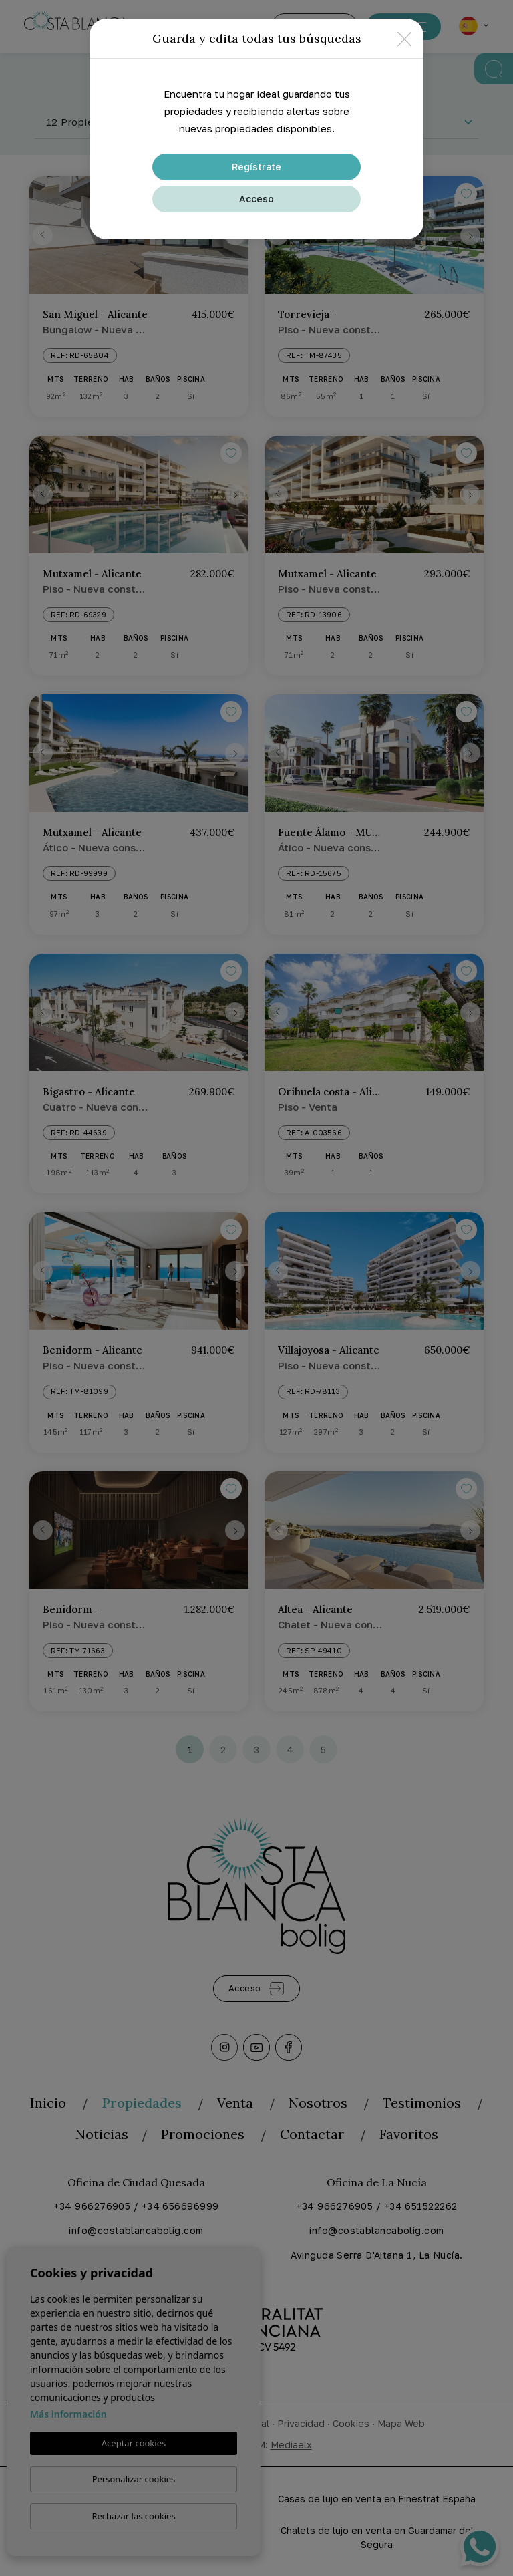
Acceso (256, 198)
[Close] (404, 38)
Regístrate (256, 166)
